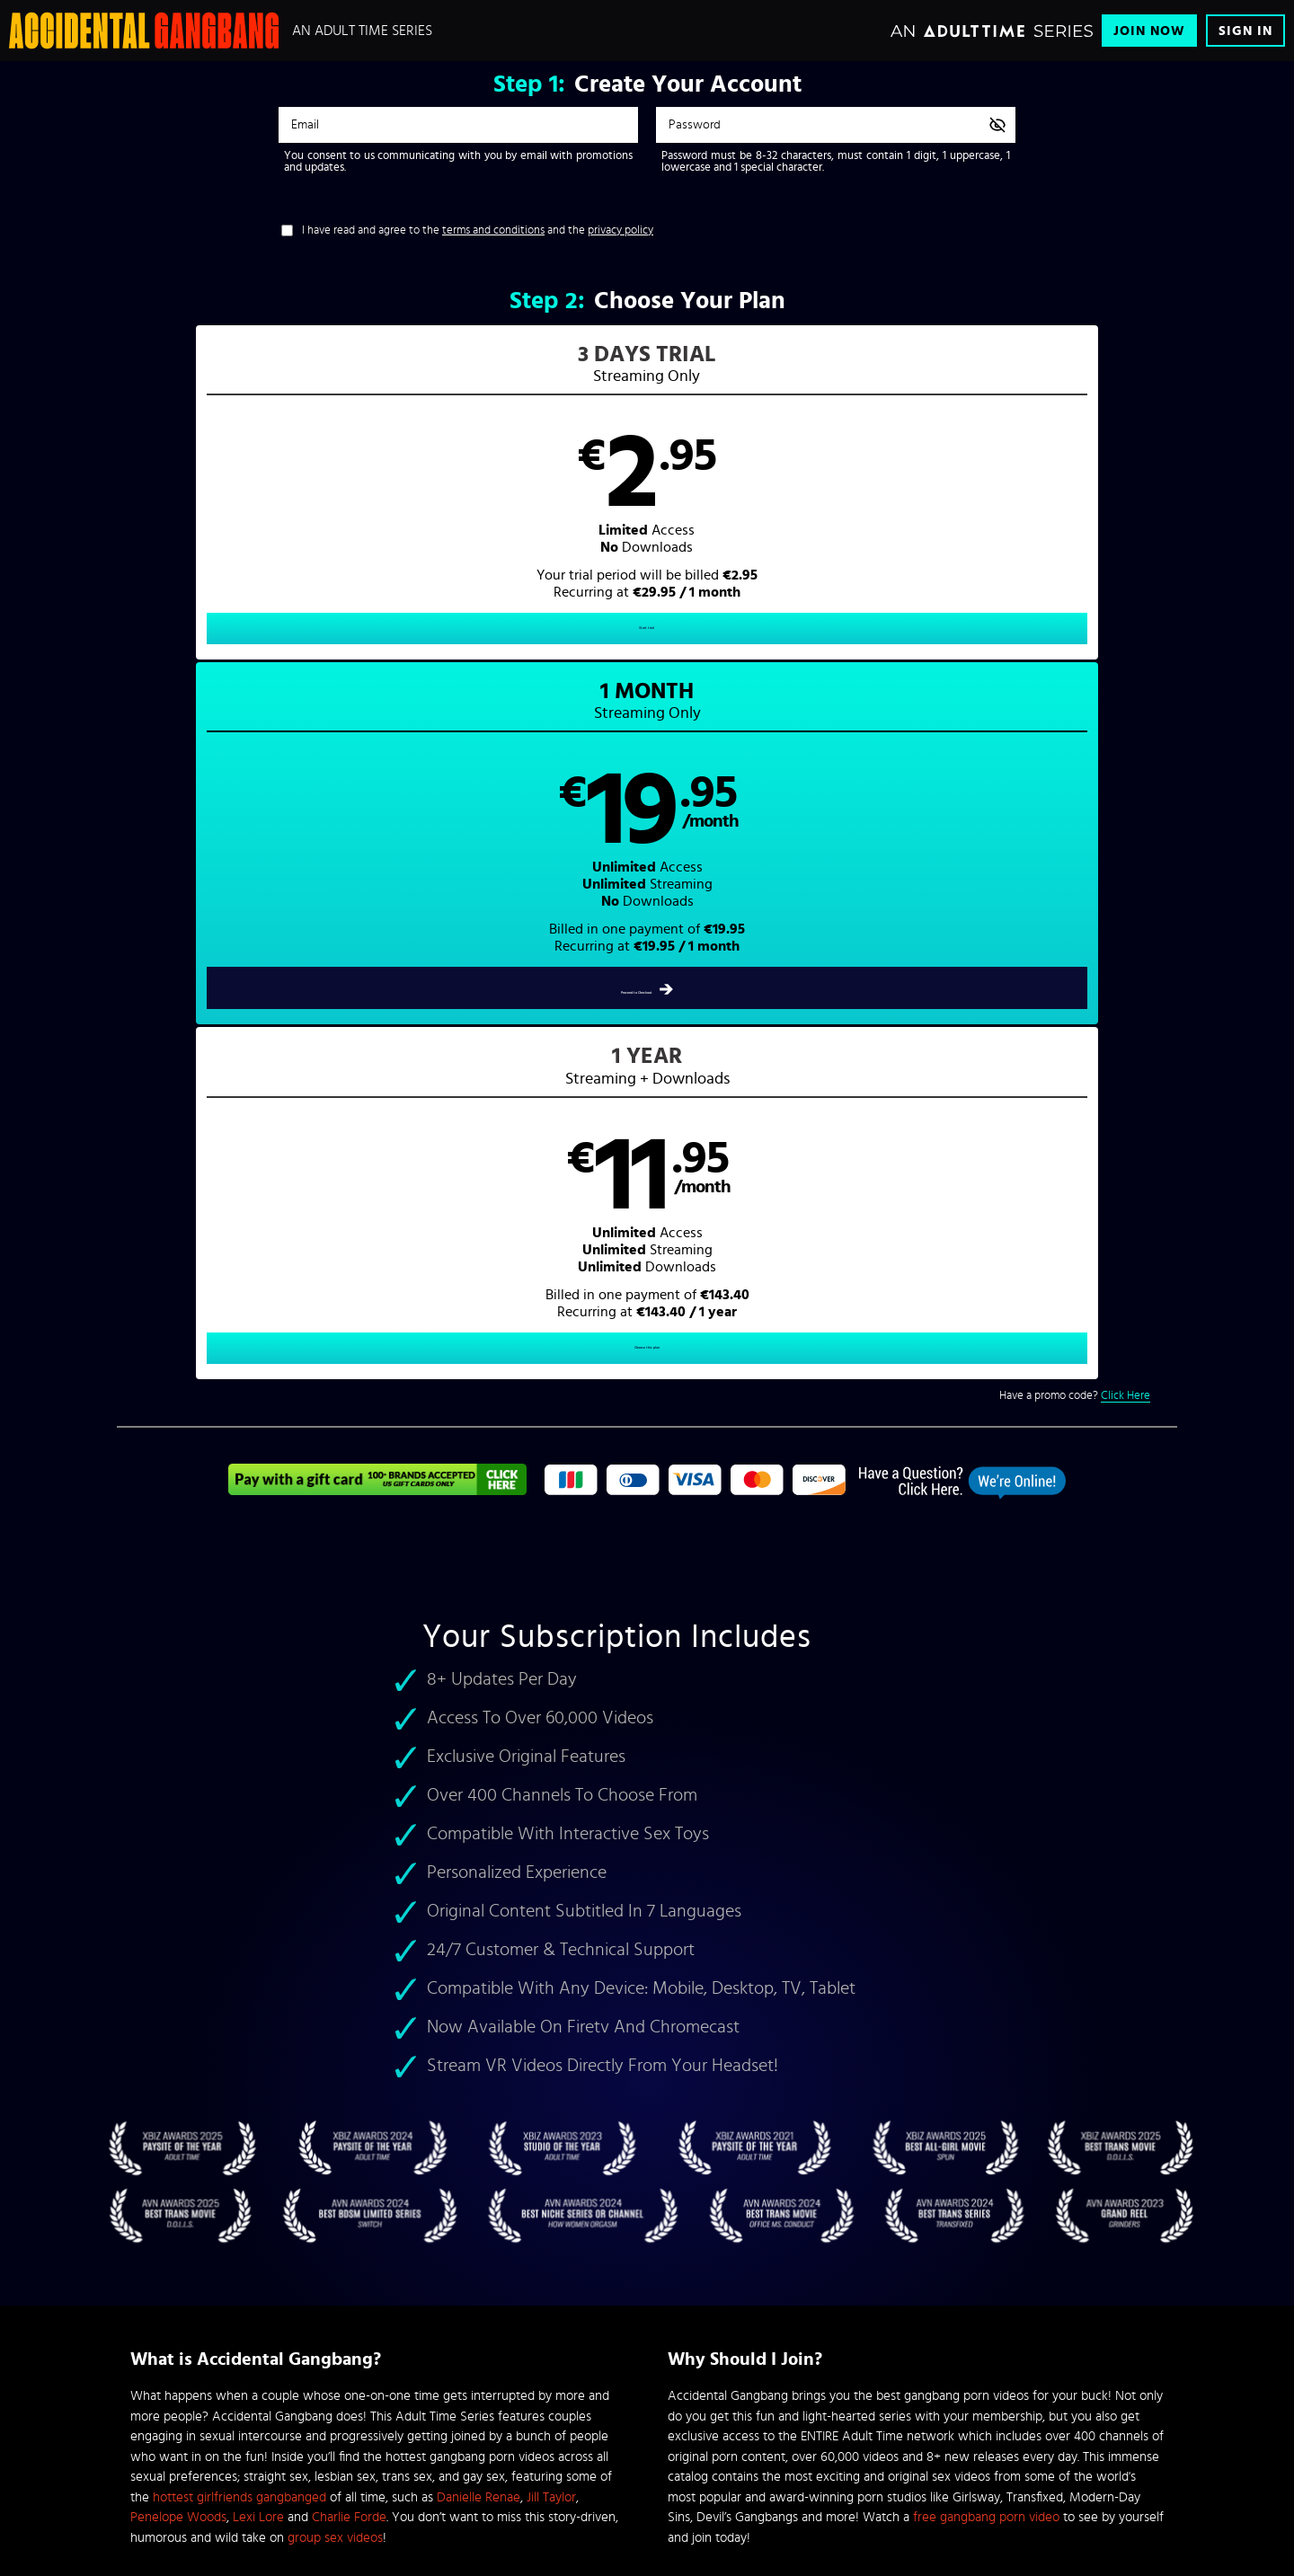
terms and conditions (493, 230)
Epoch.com (353, 2438)
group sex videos (335, 1850)
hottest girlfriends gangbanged (239, 1810)
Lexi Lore (258, 1830)
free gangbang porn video (986, 1830)
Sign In (1245, 31)
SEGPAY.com (817, 2438)
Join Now (1149, 31)
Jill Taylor (551, 1810)
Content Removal (647, 2452)
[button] (382, 508)
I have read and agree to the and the (477, 230)
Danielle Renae (478, 1810)
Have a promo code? (1074, 709)
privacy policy (620, 230)
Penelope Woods (178, 1830)
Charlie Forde (349, 1830)
